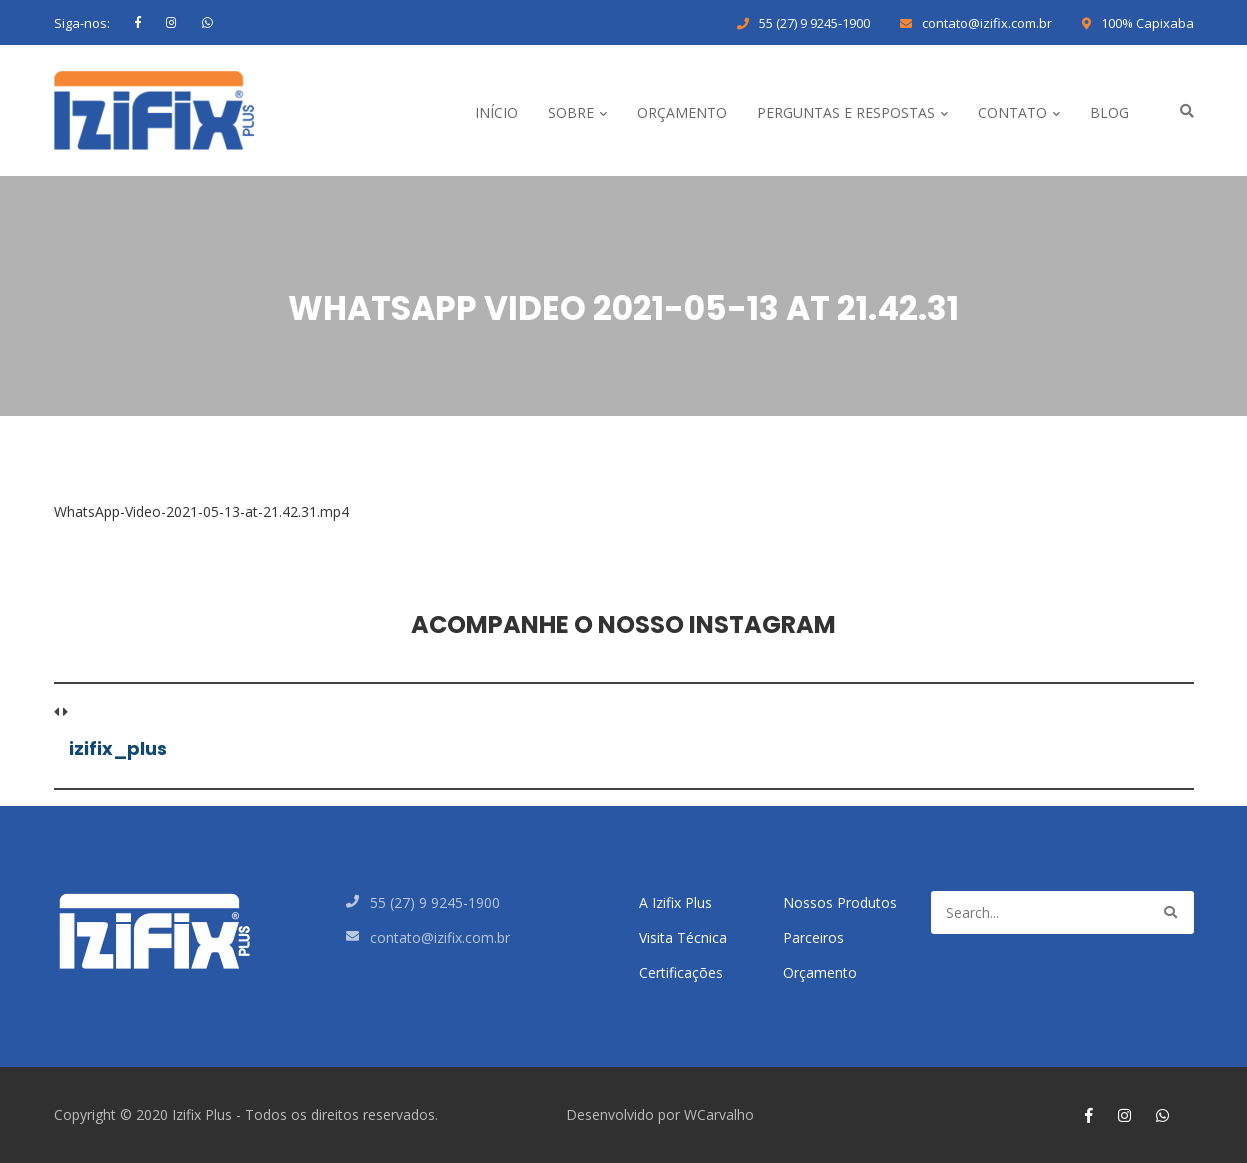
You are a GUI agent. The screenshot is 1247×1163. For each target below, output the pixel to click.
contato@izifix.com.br (987, 23)
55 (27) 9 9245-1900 (814, 23)
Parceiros (813, 937)
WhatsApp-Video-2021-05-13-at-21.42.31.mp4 (201, 511)
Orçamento (820, 972)
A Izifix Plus (675, 902)
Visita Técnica (683, 937)
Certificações (681, 972)
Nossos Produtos (840, 902)
